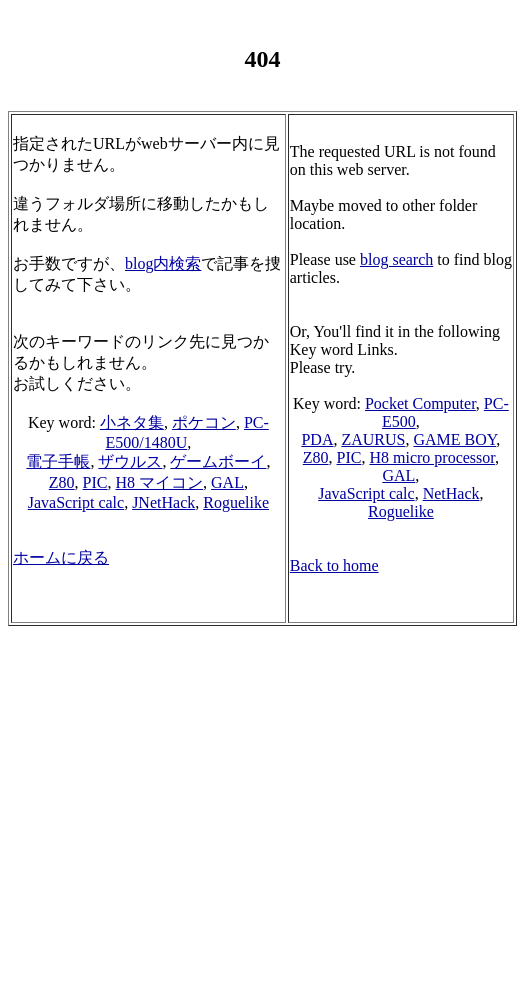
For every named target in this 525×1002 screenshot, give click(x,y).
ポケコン (204, 422)
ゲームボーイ (218, 461)
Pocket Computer (420, 403)
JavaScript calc (76, 502)
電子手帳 (58, 461)
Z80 (62, 482)
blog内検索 (163, 263)
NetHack (451, 493)
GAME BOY (454, 439)
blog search (396, 259)
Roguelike (236, 502)
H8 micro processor (432, 457)
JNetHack (163, 502)
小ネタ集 (132, 422)
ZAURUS (373, 439)
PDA (317, 439)
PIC (95, 482)
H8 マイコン (159, 482)
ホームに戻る (61, 557)
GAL (227, 482)
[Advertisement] (266, 854)
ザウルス (130, 461)
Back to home (334, 565)
